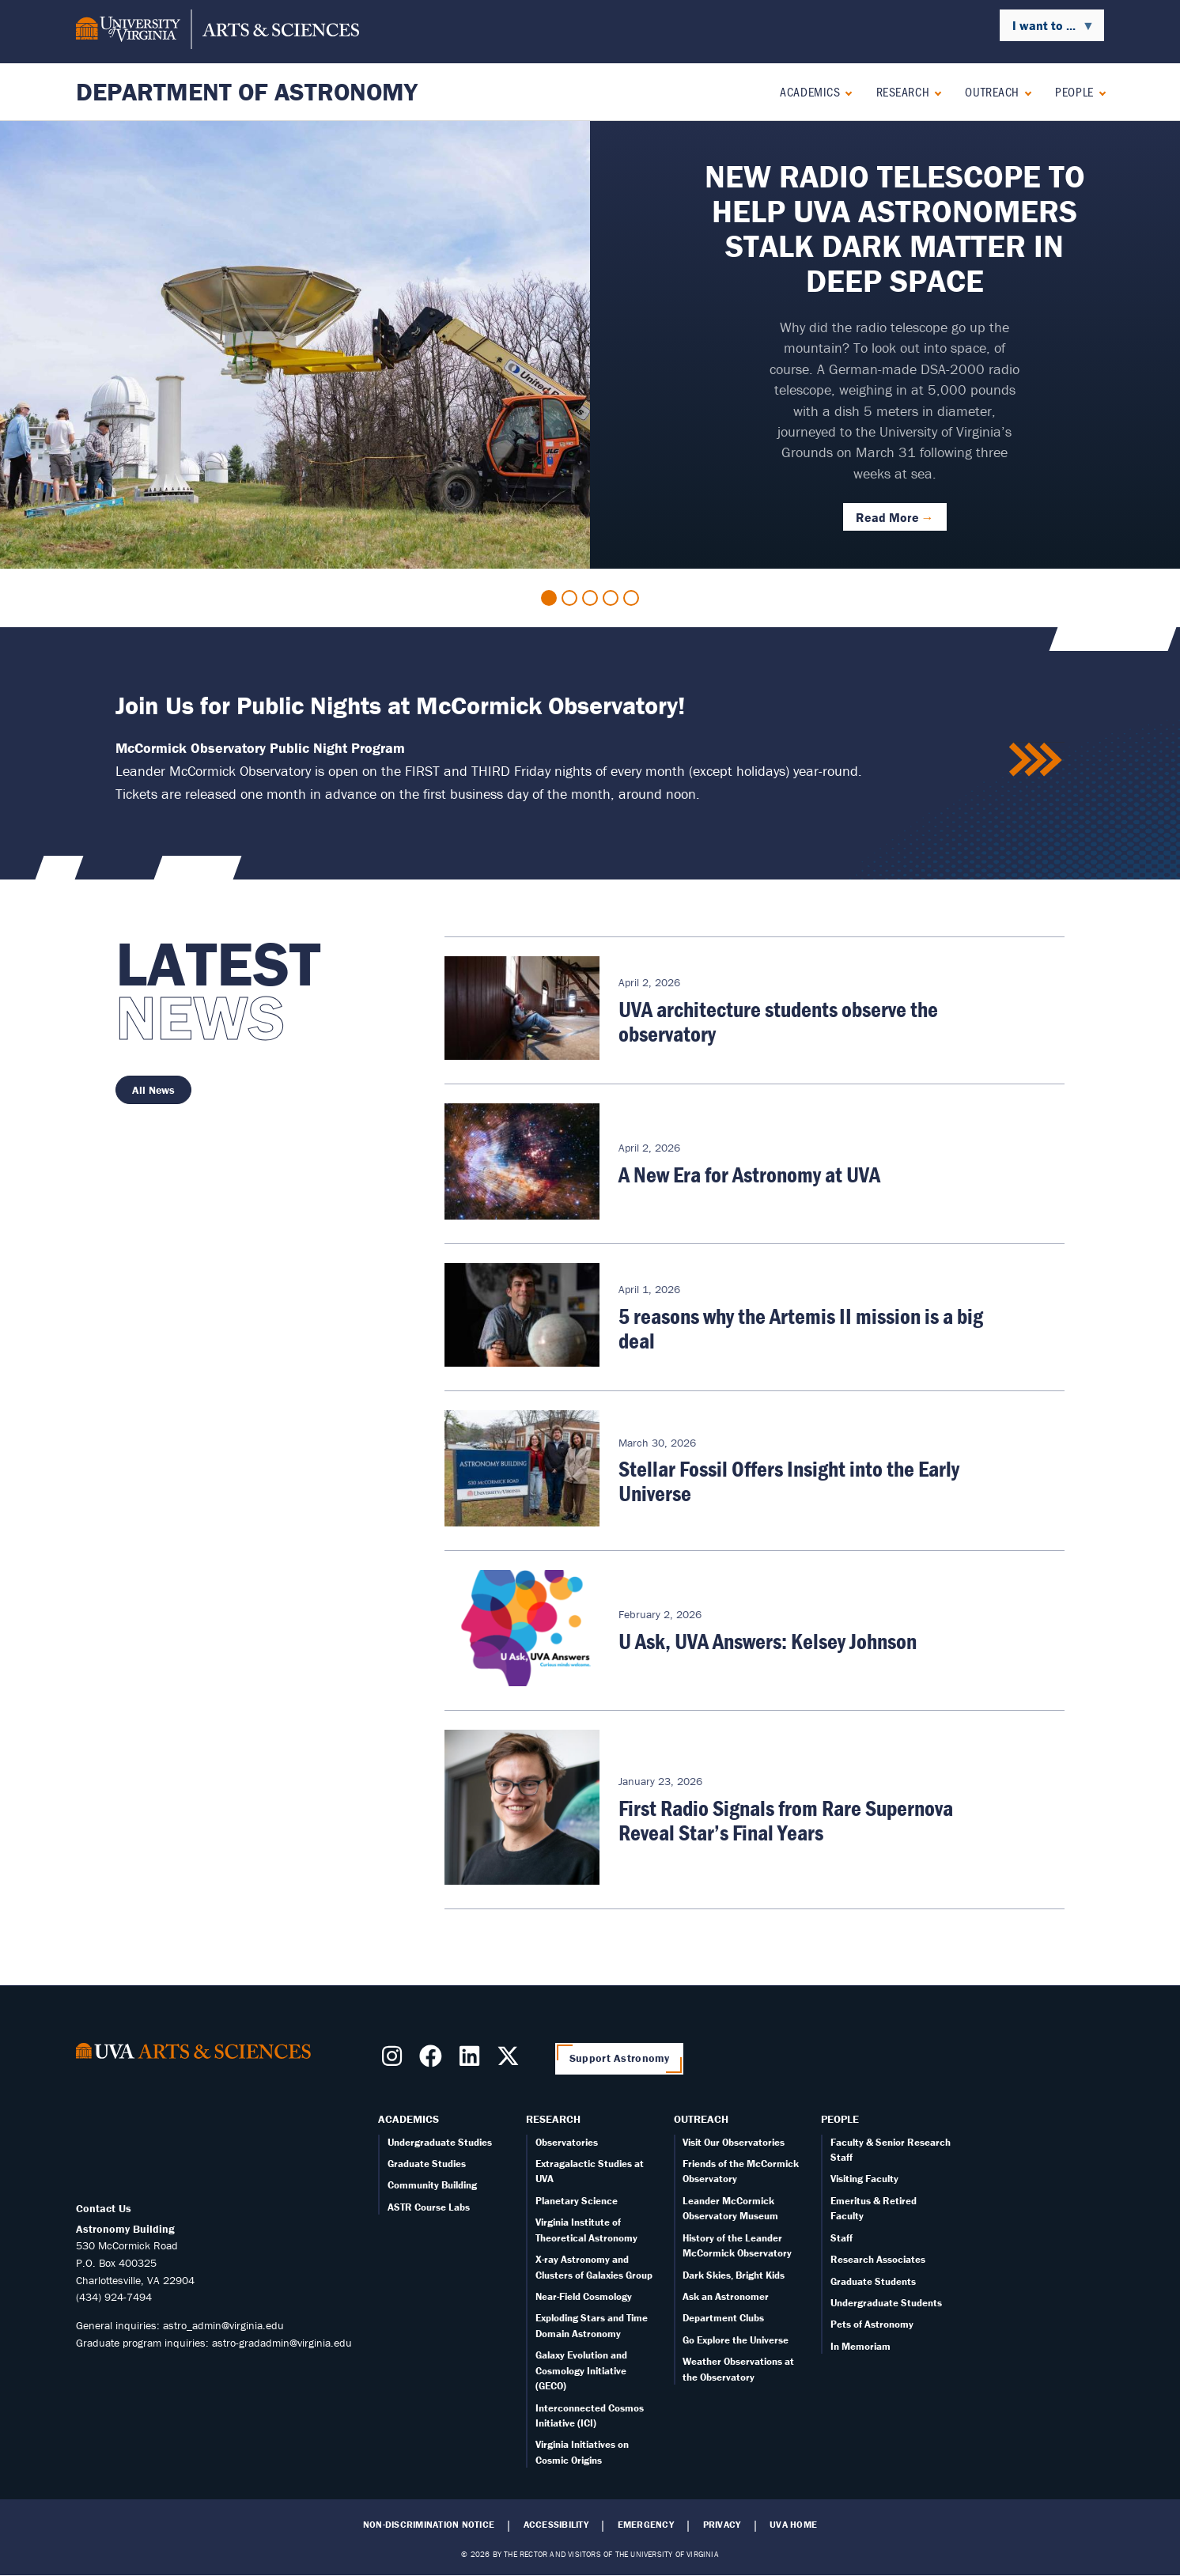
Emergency (646, 2524)
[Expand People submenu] (1099, 91)
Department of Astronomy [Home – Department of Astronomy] (247, 91)
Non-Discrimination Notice (428, 2524)
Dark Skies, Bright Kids (734, 2275)
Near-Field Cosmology (583, 2296)
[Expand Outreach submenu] (1024, 91)
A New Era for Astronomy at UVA (749, 1174)
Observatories (566, 2142)
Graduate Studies (427, 2163)
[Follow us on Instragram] (395, 2061)
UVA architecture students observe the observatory (778, 1021)
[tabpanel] (590, 345)
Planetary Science (576, 2200)
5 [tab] (631, 598)
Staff (841, 2238)
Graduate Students (873, 2281)
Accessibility (556, 2524)
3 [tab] (590, 598)
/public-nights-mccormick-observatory (1037, 760)
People (1074, 91)
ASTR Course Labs (429, 2207)
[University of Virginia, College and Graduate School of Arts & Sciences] (217, 31)
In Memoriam (860, 2346)
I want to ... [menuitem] (1047, 29)
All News (153, 1090)
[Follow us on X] (511, 2061)
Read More (887, 517)
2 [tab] (569, 598)
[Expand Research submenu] (934, 91)
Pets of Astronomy (871, 2324)
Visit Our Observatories (734, 2142)
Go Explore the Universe (736, 2340)
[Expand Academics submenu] (845, 91)
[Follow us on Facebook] (433, 2061)
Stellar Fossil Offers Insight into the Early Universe (788, 1481)
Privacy (722, 2524)
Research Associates (877, 2259)
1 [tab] (549, 598)
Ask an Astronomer (726, 2296)
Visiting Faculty (864, 2178)
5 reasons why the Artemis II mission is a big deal (800, 1328)
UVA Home (793, 2524)
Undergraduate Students (886, 2302)
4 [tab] (610, 598)
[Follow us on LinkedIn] (473, 2061)
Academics (810, 91)
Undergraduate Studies (440, 2142)
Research (902, 91)
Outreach (992, 91)
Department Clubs (723, 2317)
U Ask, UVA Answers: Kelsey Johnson (767, 1641)
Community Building (432, 2185)
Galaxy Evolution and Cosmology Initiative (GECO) (581, 2370)
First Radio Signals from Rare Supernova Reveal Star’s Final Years (785, 1820)
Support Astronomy (619, 2058)
